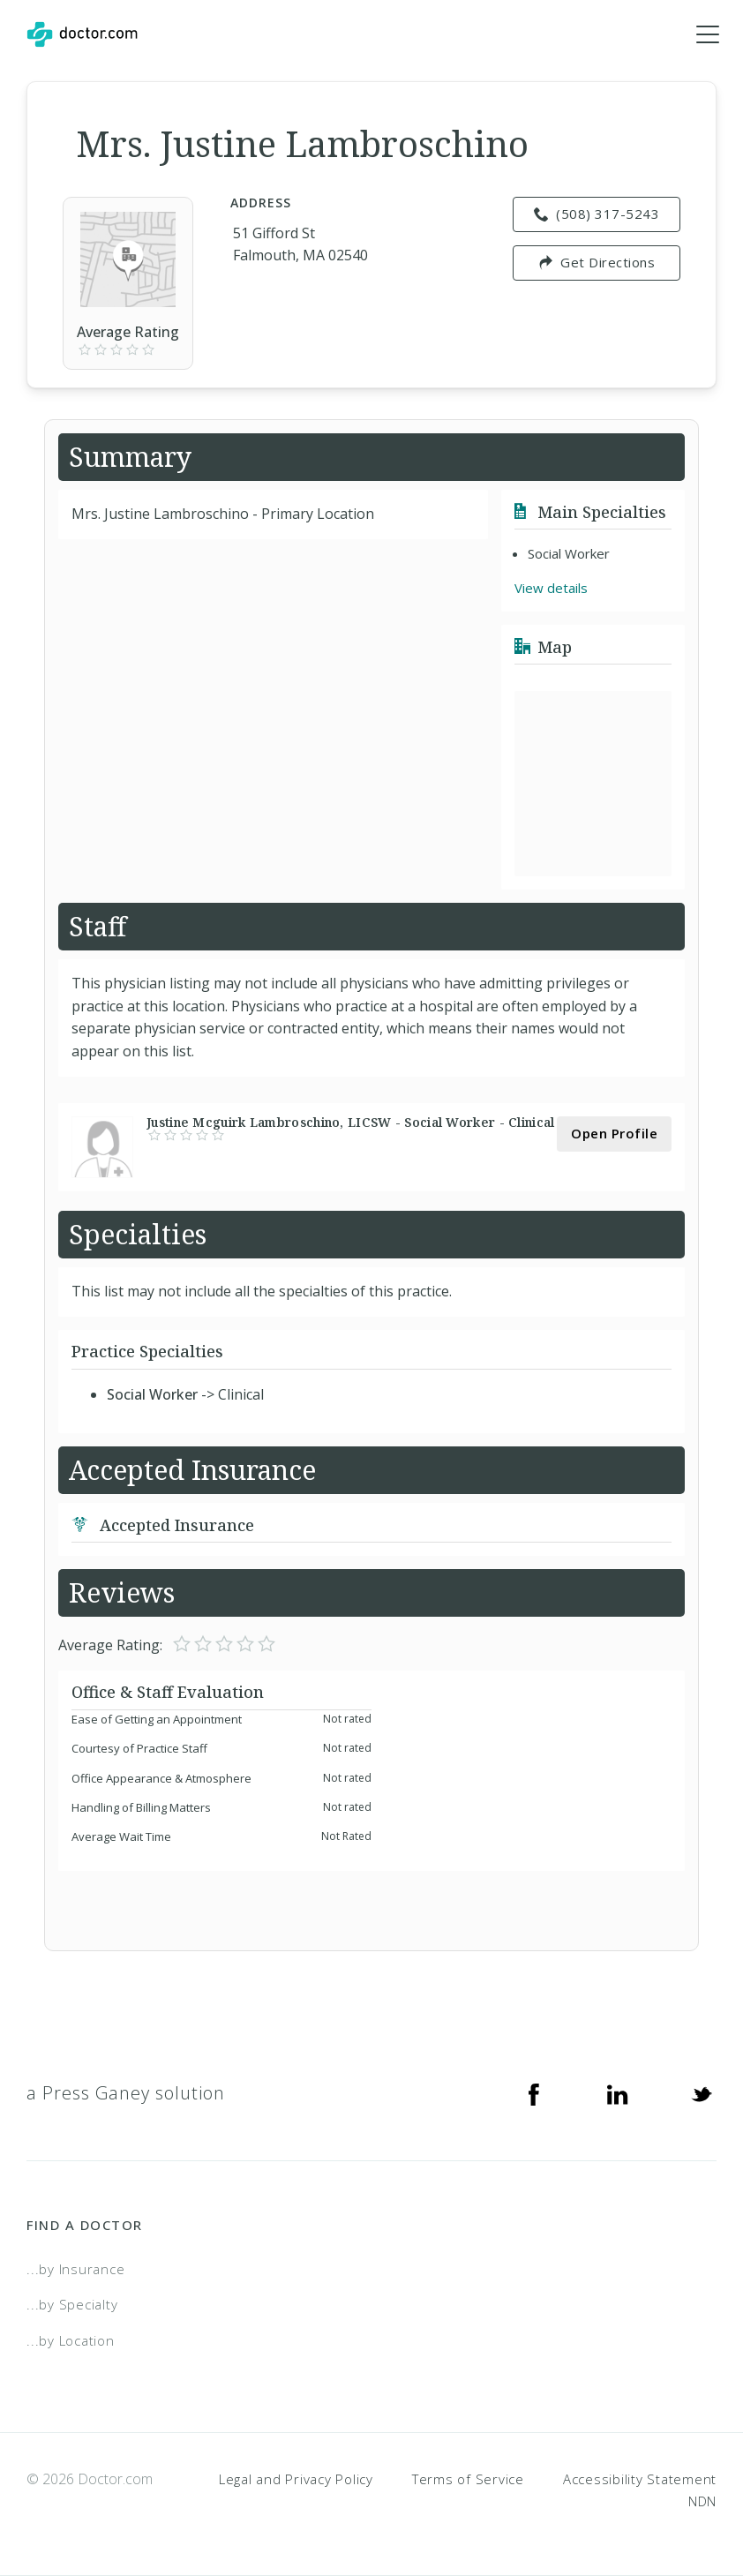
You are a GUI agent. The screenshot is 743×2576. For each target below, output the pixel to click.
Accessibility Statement (640, 2479)
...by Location (70, 2340)
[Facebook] (533, 2093)
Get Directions (597, 263)
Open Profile (614, 1133)
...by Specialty (71, 2305)
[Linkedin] (617, 2093)
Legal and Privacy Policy (296, 2479)
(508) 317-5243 (597, 214)
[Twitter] (701, 2093)
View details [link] (551, 588)
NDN (702, 2502)
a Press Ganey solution (125, 2093)
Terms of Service (468, 2479)
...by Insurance (75, 2269)
